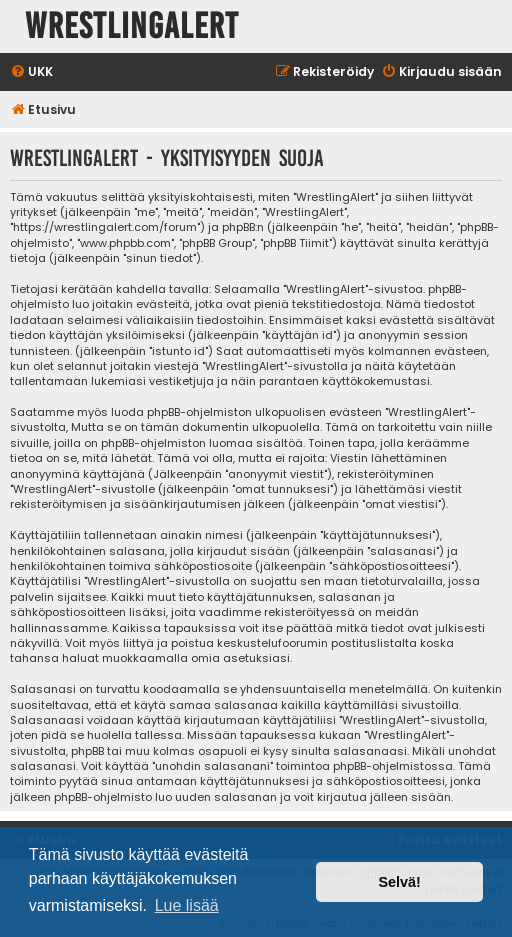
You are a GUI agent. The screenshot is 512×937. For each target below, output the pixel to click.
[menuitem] (31, 72)
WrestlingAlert (132, 26)
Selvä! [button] (399, 882)
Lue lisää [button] (187, 905)
